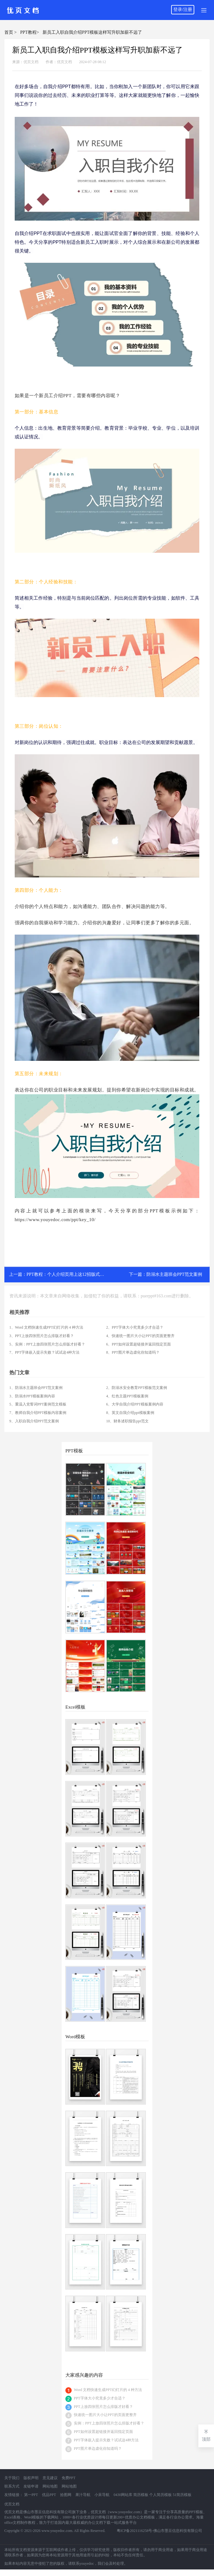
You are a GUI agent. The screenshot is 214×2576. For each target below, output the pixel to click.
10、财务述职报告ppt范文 (127, 1421)
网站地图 (50, 2486)
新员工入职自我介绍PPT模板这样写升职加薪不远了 (92, 32)
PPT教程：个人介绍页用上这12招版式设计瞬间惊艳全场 (81, 1274)
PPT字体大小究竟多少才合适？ (99, 2398)
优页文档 (30, 62)
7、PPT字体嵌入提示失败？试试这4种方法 (44, 1352)
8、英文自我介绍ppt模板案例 (130, 1412)
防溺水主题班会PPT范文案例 (174, 1274)
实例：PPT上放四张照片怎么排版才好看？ (109, 2423)
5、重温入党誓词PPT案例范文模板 (38, 1404)
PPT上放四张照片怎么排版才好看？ (103, 2406)
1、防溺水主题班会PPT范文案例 (36, 1387)
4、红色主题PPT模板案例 (127, 1396)
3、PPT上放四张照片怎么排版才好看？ (41, 1336)
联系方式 (11, 2486)
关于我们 (11, 2478)
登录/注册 (182, 9)
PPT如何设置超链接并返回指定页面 (103, 2431)
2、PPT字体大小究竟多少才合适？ (134, 1327)
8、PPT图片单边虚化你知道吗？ (133, 1352)
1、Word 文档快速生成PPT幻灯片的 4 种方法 (46, 1327)
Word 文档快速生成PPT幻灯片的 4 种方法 (108, 2390)
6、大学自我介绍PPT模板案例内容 (134, 1404)
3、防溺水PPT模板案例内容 (32, 1396)
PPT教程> (29, 32)
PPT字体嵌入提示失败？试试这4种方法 (106, 2440)
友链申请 (30, 2486)
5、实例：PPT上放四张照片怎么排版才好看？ (47, 1344)
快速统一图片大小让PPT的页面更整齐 (105, 2415)
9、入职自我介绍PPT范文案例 (34, 1421)
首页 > (10, 32)
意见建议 (50, 2478)
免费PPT (69, 2478)
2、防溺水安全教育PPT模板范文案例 (136, 1387)
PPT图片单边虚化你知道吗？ (98, 2448)
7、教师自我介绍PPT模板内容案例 (38, 1412)
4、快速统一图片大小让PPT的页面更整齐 (140, 1336)
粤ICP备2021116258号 (134, 2531)
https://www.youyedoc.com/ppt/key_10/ (55, 1219)
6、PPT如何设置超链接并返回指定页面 (138, 1344)
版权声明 (30, 2478)
